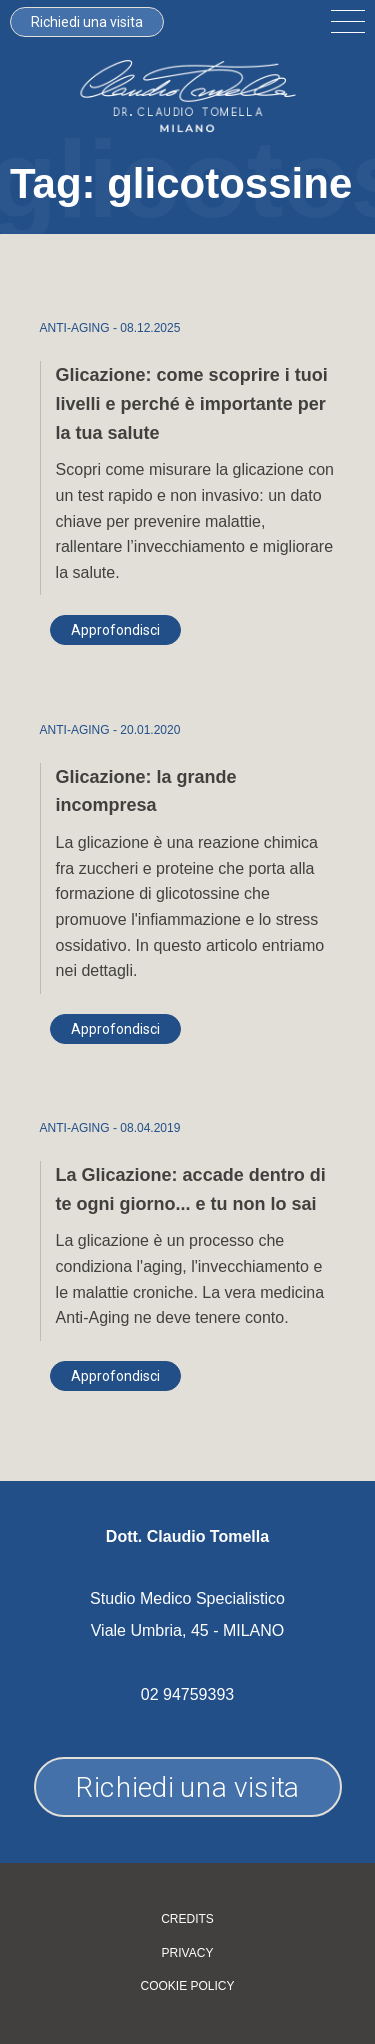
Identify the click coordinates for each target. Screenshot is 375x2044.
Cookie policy (187, 1986)
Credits (187, 1919)
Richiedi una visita (87, 22)
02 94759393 (187, 1694)
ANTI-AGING (75, 328)
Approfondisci (115, 630)
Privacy (188, 1953)
